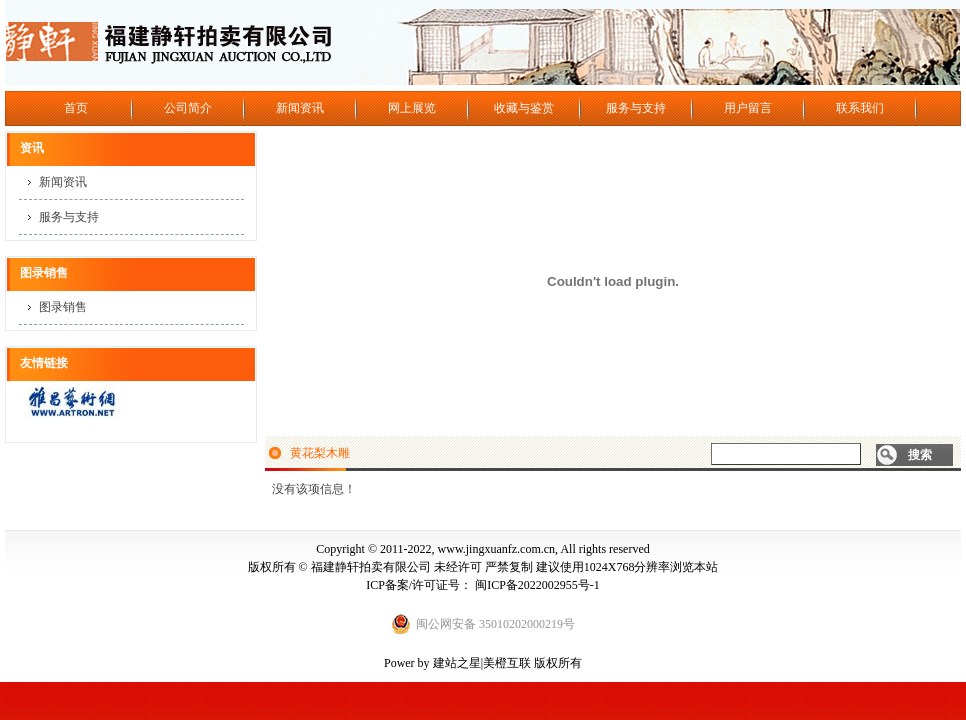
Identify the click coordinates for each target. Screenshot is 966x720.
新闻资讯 (300, 108)
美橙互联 (507, 663)
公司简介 (188, 108)
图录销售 (63, 307)
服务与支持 (636, 108)
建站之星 (457, 663)
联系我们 (860, 108)
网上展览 (412, 108)
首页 (76, 108)
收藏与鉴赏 (524, 108)
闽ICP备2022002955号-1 (537, 585)
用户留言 (748, 108)
